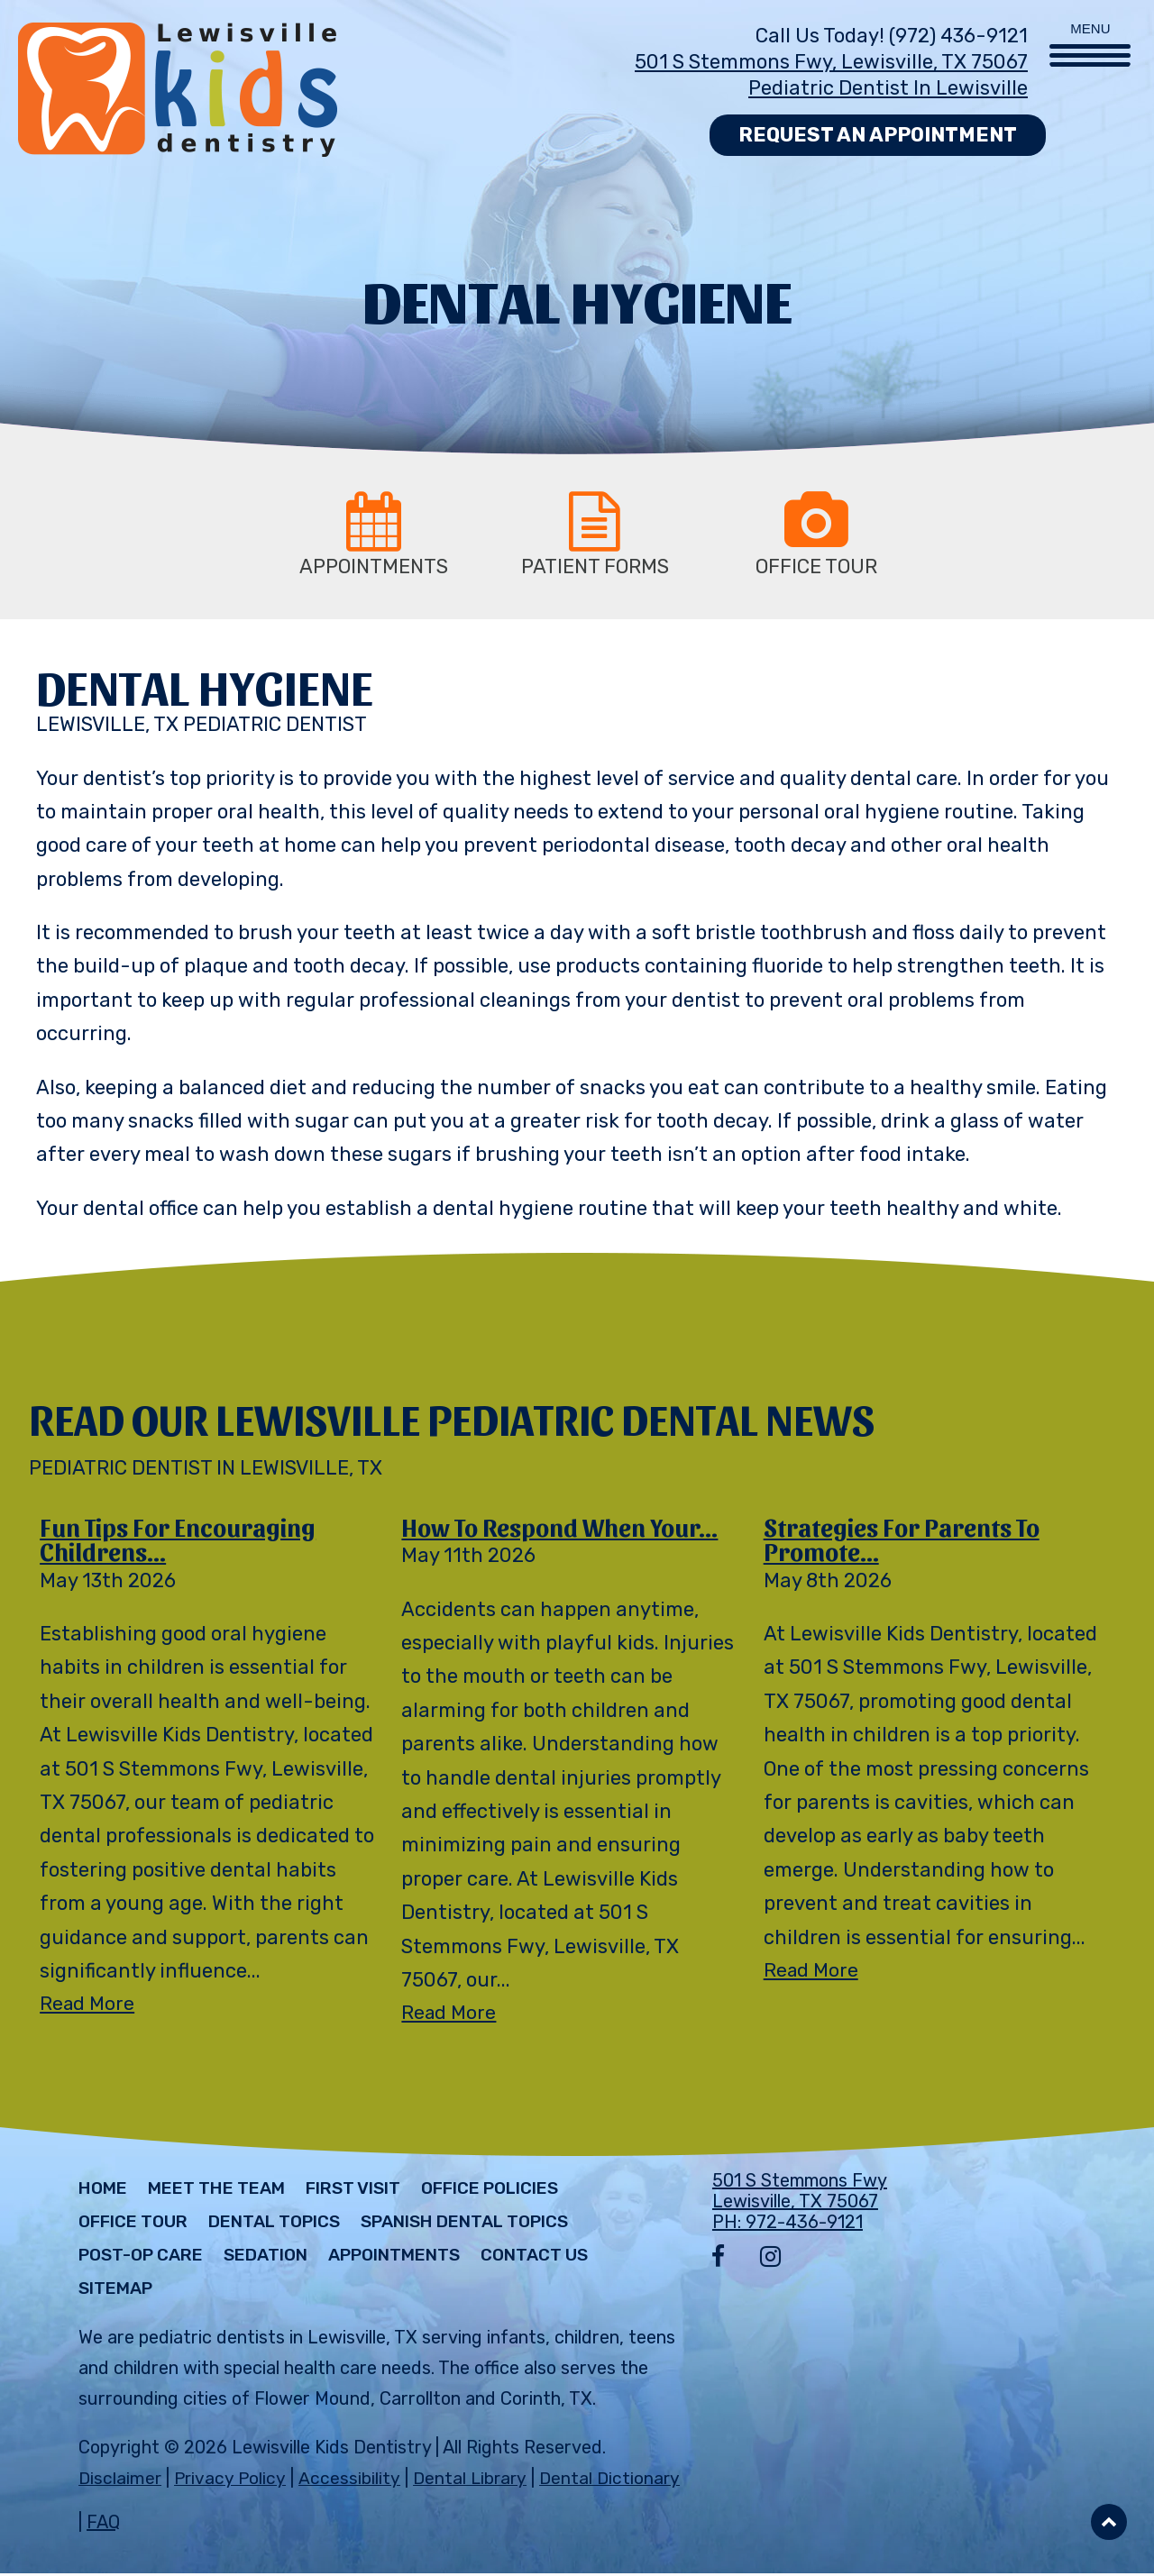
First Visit (372, 2192)
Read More (88, 2008)
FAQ (103, 2524)
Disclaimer (120, 2481)
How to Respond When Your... (566, 1527)
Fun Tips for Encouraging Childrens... (182, 1540)
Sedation (279, 2259)
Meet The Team (226, 2192)
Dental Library (472, 2481)
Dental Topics (288, 2225)
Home (105, 2192)
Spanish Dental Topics (494, 2225)
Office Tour (137, 2225)
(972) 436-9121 (958, 35)
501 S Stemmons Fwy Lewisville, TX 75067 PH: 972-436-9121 (799, 2204)
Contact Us (569, 2259)
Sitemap (119, 2292)
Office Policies (519, 2192)
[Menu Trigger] (1090, 34)
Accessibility (350, 2481)
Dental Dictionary (614, 2481)
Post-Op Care (146, 2259)
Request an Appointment (877, 135)
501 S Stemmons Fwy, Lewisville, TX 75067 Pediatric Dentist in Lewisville (831, 75)
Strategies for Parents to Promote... (907, 1540)
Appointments (418, 2259)
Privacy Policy (231, 2481)
